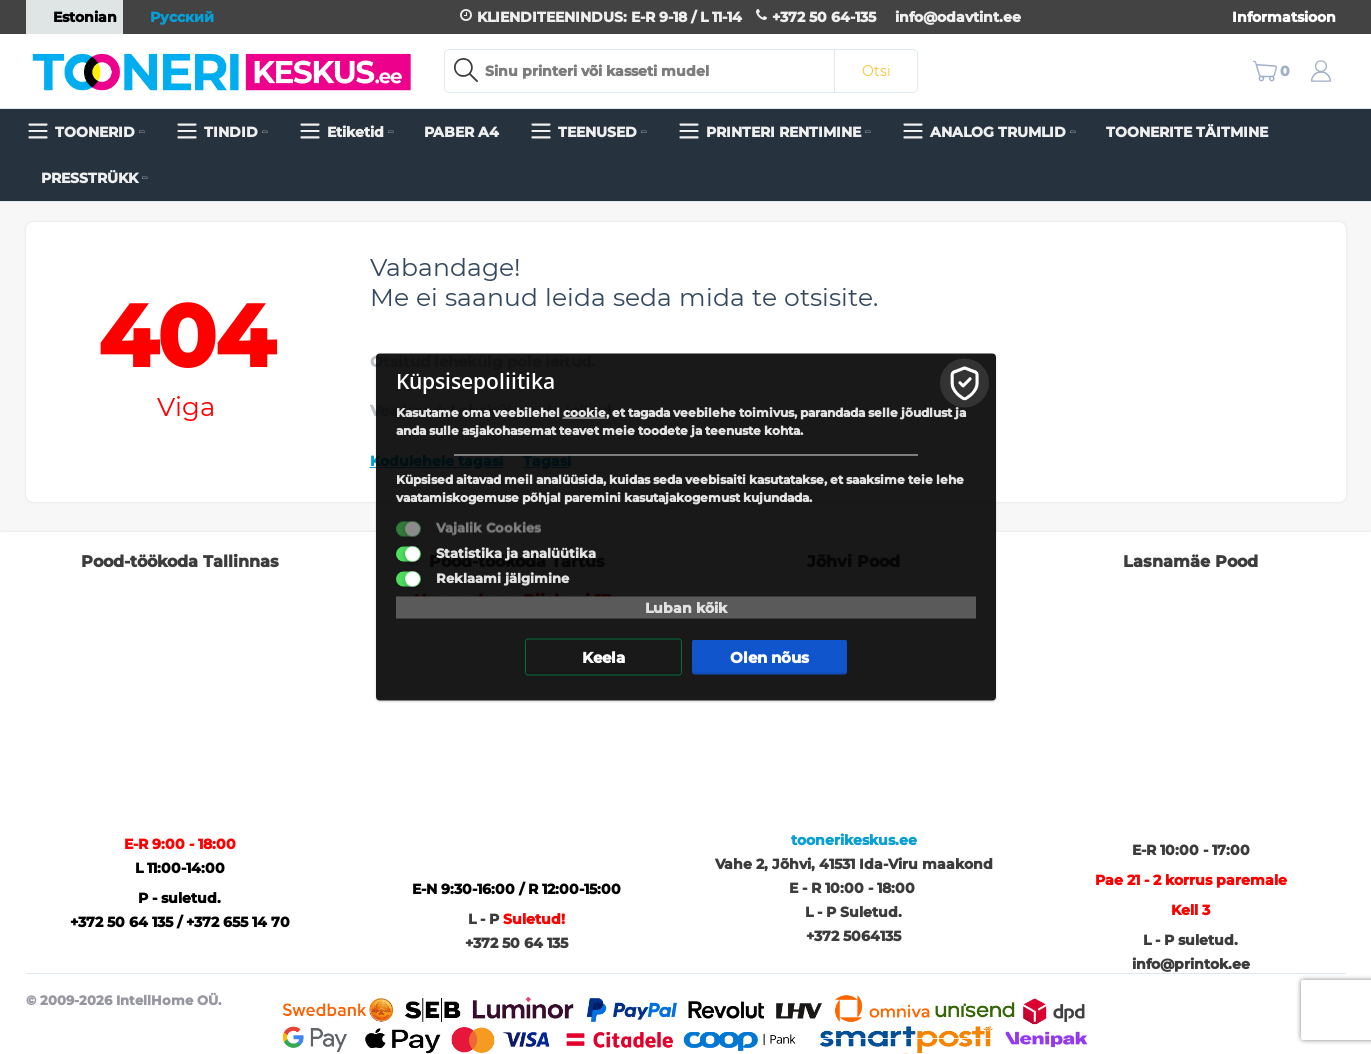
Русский (171, 17)
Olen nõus (769, 657)
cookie (584, 412)
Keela (603, 657)
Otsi (876, 71)
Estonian (74, 17)
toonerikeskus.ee (854, 840)
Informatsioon (1284, 17)
